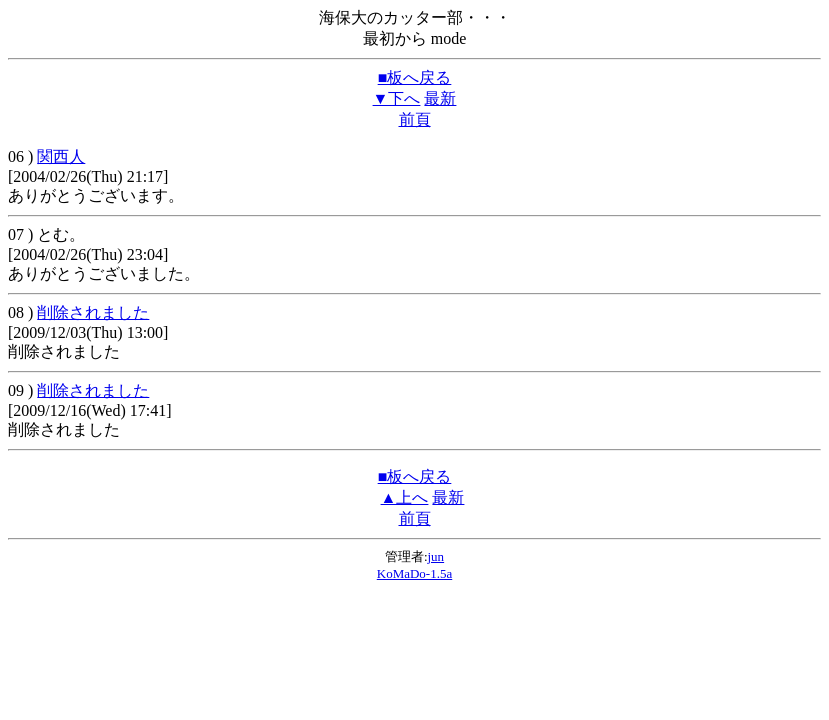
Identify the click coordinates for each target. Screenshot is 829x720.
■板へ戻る (415, 77)
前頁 (415, 119)
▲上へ (405, 497)
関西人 (61, 156)
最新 (440, 98)
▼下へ (397, 98)
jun (436, 556)
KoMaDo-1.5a (414, 573)
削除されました (93, 312)
